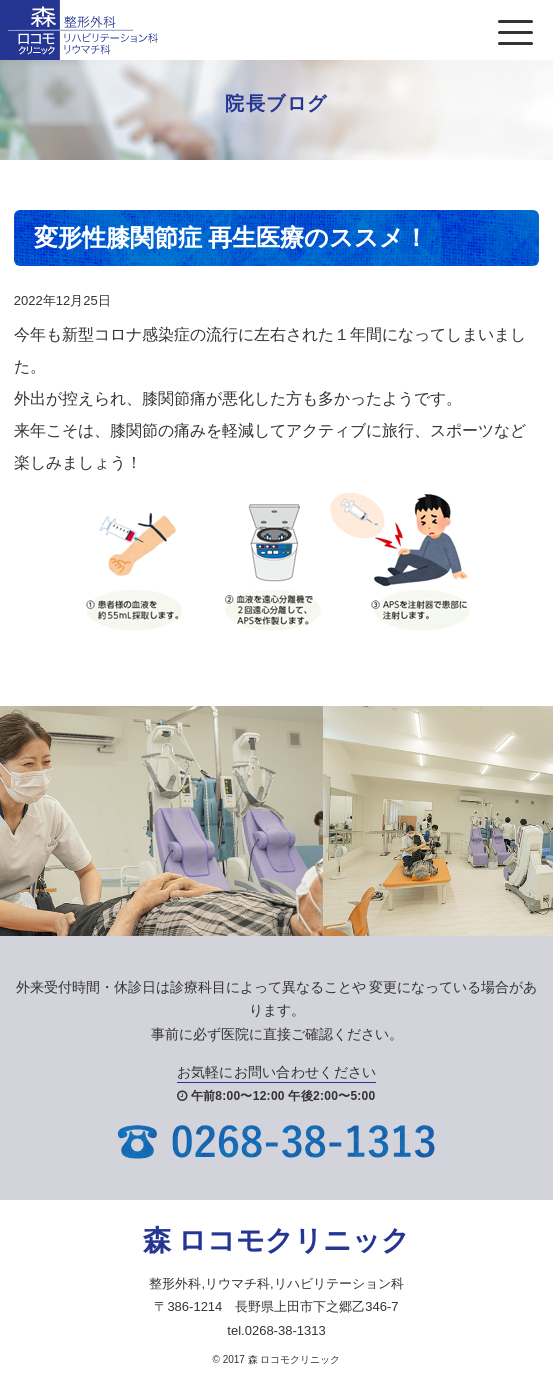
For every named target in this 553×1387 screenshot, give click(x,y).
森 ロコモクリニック (277, 1240)
